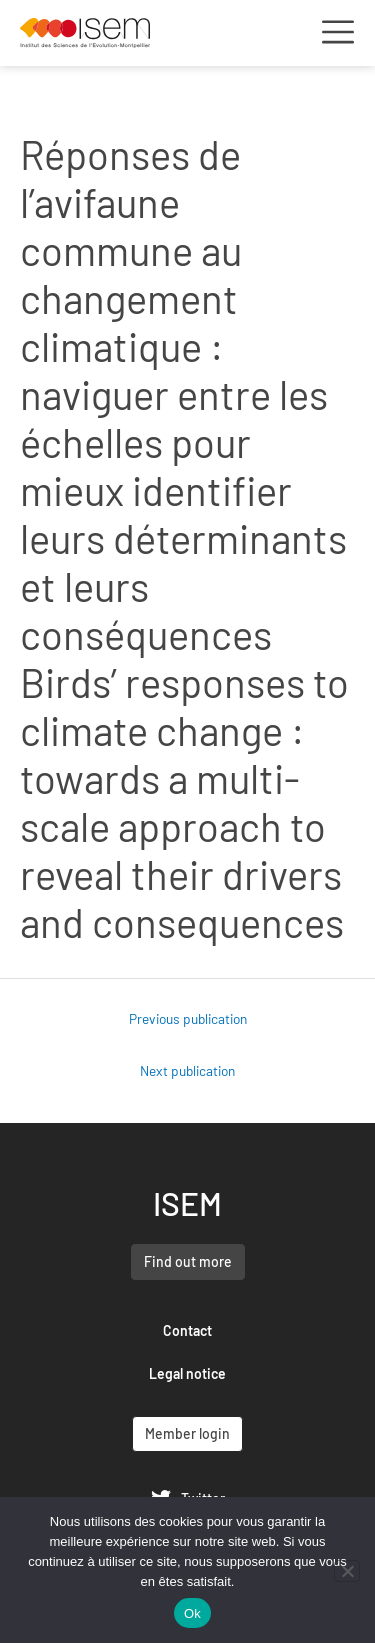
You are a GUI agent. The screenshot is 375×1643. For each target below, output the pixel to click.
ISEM (187, 1203)
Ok (192, 1613)
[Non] (347, 1571)
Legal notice (187, 1373)
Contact (187, 1330)
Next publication (187, 1070)
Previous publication (188, 1018)
